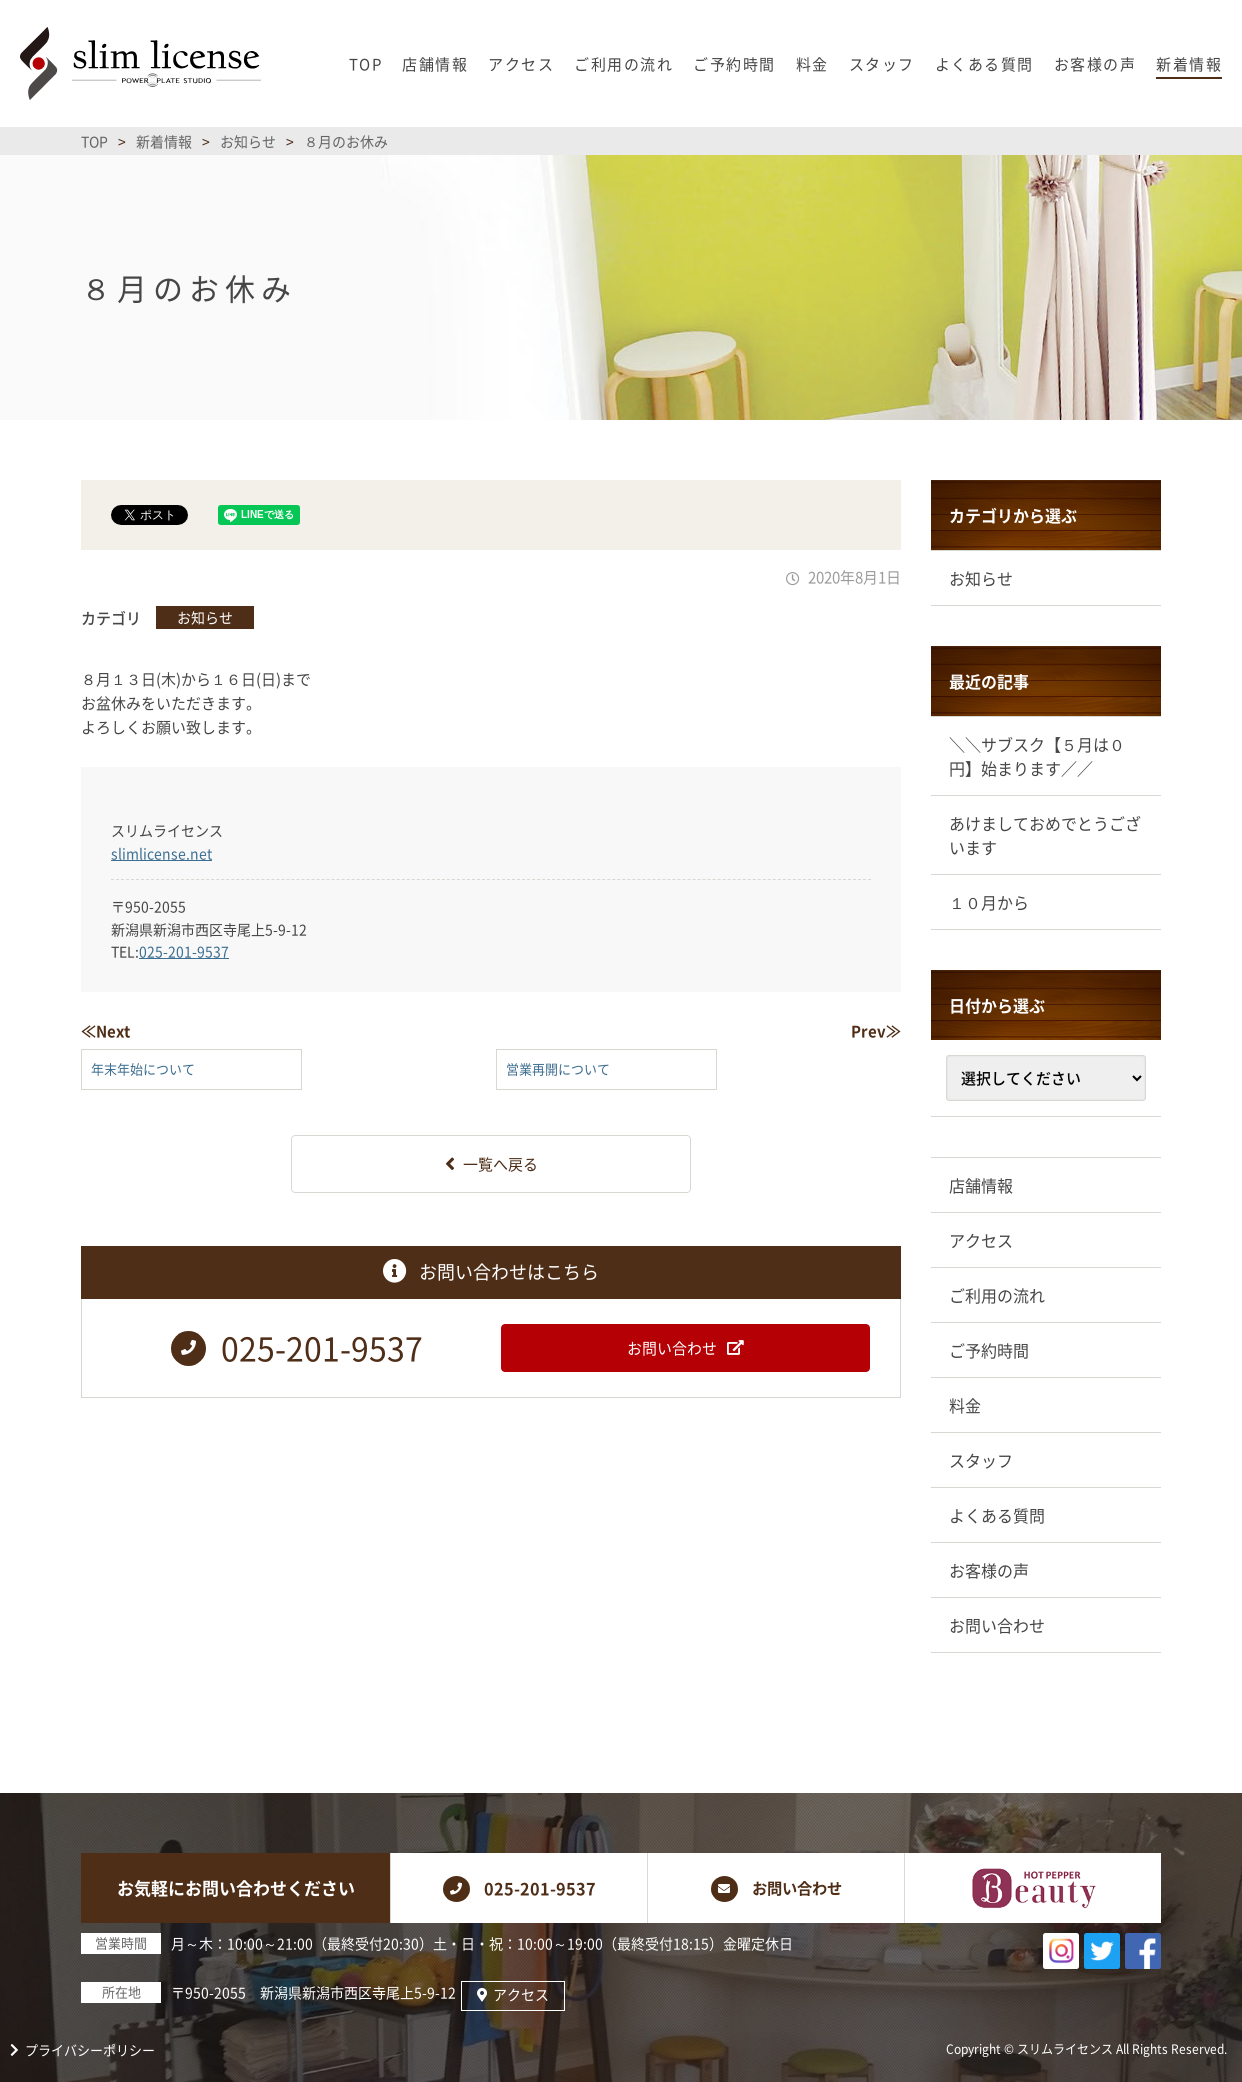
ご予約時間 (989, 1350)
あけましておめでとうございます (1045, 835)
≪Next (105, 1031)
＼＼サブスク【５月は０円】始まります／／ (1037, 756)
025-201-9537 (184, 951)
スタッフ (981, 1460)
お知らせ (205, 617)
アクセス (981, 1240)
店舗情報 (981, 1185)
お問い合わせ (997, 1625)
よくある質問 (997, 1515)
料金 (965, 1405)
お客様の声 (989, 1570)
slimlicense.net (161, 853)
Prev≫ (876, 1031)
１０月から (989, 902)
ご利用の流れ (997, 1295)
